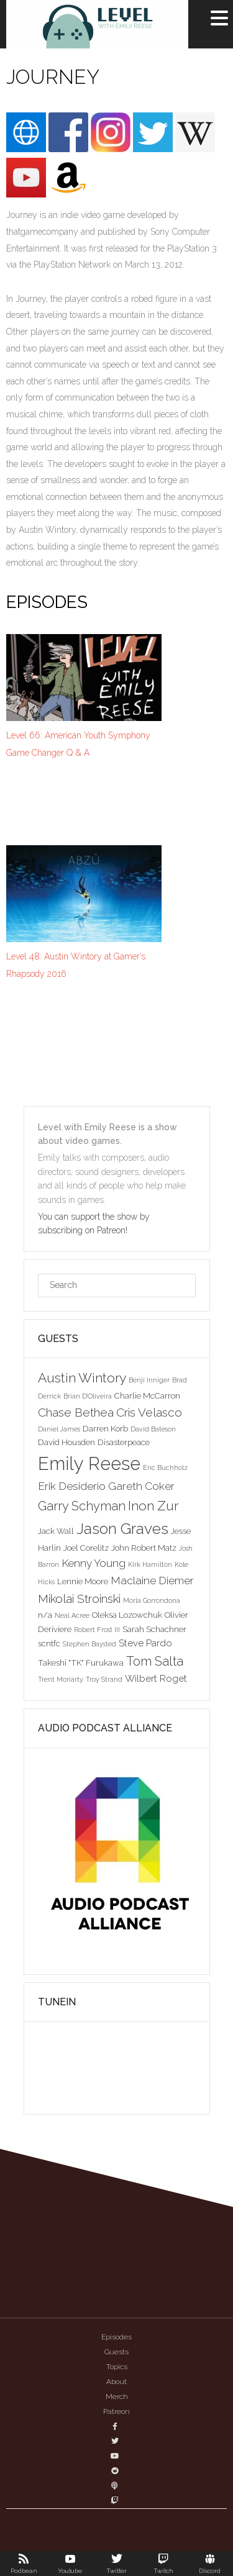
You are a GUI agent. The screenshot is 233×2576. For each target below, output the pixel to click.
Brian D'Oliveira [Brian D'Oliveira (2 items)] (87, 1396)
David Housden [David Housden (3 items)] (66, 1442)
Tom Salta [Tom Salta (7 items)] (154, 1661)
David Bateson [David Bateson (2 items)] (153, 1429)
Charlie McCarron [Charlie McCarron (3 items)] (147, 1395)
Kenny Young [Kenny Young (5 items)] (94, 1563)
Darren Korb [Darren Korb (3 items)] (105, 1428)
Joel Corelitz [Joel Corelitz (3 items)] (86, 1548)
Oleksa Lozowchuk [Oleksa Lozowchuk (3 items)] (127, 1615)
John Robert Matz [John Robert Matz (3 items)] (143, 1548)
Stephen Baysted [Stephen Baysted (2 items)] (89, 1644)
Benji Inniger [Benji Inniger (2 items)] (149, 1380)
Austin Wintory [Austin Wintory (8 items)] (82, 1378)
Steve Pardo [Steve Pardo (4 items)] (145, 1643)
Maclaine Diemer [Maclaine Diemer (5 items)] (152, 1580)
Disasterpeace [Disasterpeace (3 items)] (124, 1442)
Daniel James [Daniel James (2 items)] (59, 1429)
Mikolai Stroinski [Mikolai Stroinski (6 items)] (79, 1598)
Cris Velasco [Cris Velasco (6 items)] (149, 1412)
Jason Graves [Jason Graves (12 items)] (122, 1529)
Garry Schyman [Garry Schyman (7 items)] (82, 1506)
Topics (116, 2366)
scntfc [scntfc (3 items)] (49, 1643)
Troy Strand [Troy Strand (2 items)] (104, 1679)
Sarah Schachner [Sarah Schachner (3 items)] (154, 1629)
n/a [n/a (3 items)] (45, 1615)
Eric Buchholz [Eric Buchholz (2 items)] (165, 1467)
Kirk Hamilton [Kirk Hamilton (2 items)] (150, 1564)
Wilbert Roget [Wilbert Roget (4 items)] (156, 1678)
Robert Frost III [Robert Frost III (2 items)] (97, 1629)
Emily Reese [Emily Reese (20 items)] (89, 1463)
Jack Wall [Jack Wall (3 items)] (56, 1531)
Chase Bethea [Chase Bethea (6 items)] (76, 1412)
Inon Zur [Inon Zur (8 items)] (153, 1505)
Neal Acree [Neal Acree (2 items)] (72, 1615)
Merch (117, 2396)
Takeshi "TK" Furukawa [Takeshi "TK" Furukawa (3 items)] (81, 1662)
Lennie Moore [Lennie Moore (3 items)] (82, 1581)
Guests (116, 2351)
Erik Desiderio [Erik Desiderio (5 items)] (72, 1486)
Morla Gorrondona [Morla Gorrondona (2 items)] (151, 1600)
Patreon (116, 2411)
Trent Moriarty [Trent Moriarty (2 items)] (60, 1679)
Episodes (116, 2337)
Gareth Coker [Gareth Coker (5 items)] (141, 1486)
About (116, 2381)
